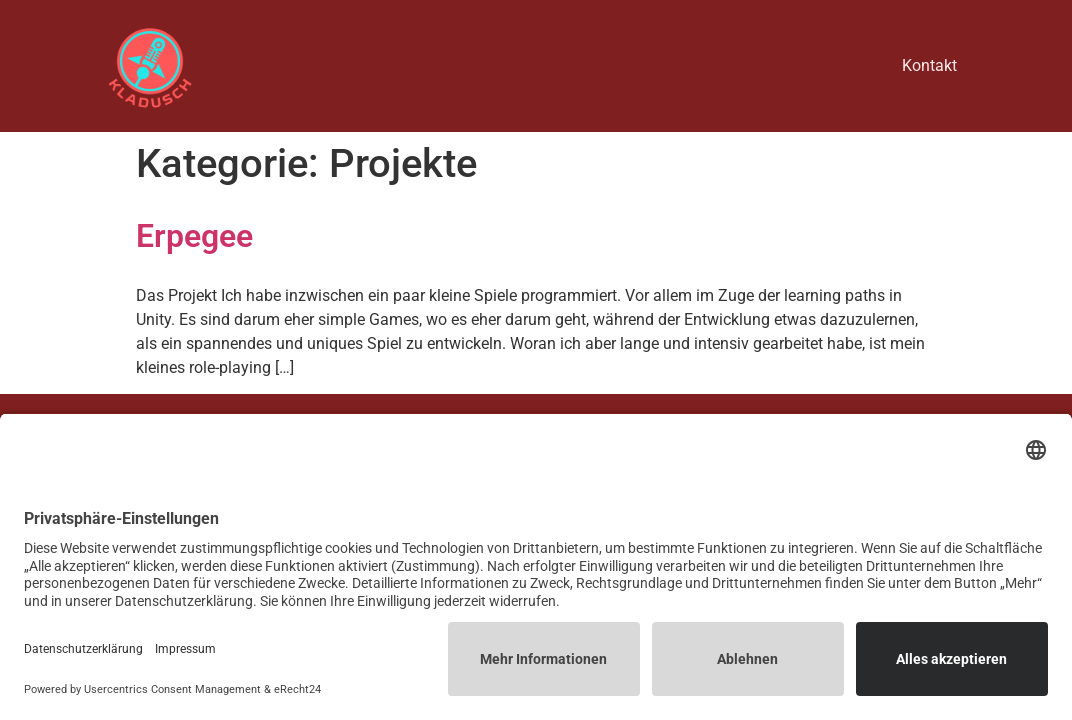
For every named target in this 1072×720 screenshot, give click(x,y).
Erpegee (194, 236)
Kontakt (929, 65)
